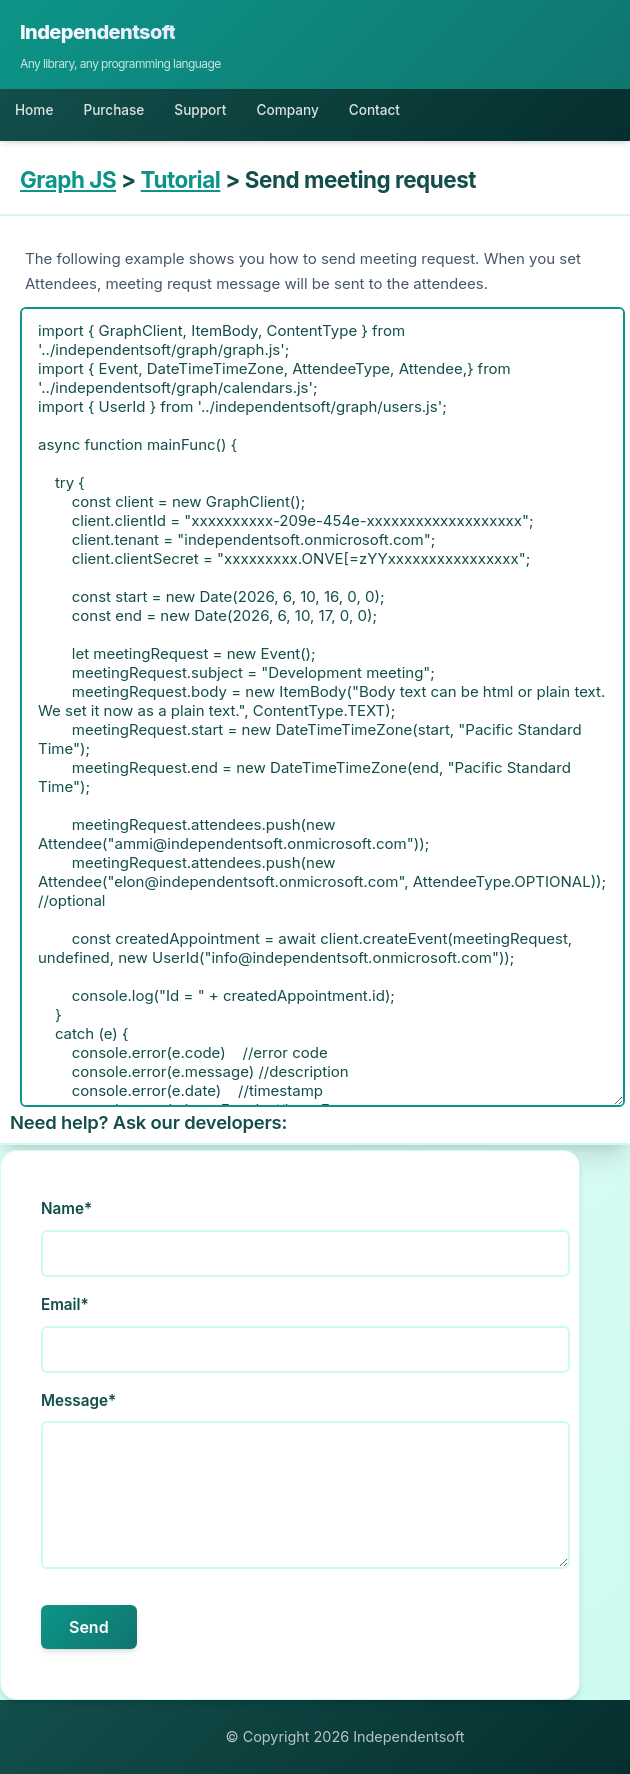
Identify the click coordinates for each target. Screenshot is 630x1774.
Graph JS (68, 179)
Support (200, 110)
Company (287, 110)
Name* (66, 1208)
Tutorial (181, 179)
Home (34, 110)
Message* (78, 1400)
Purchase (113, 110)
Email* (65, 1304)
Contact (374, 110)
